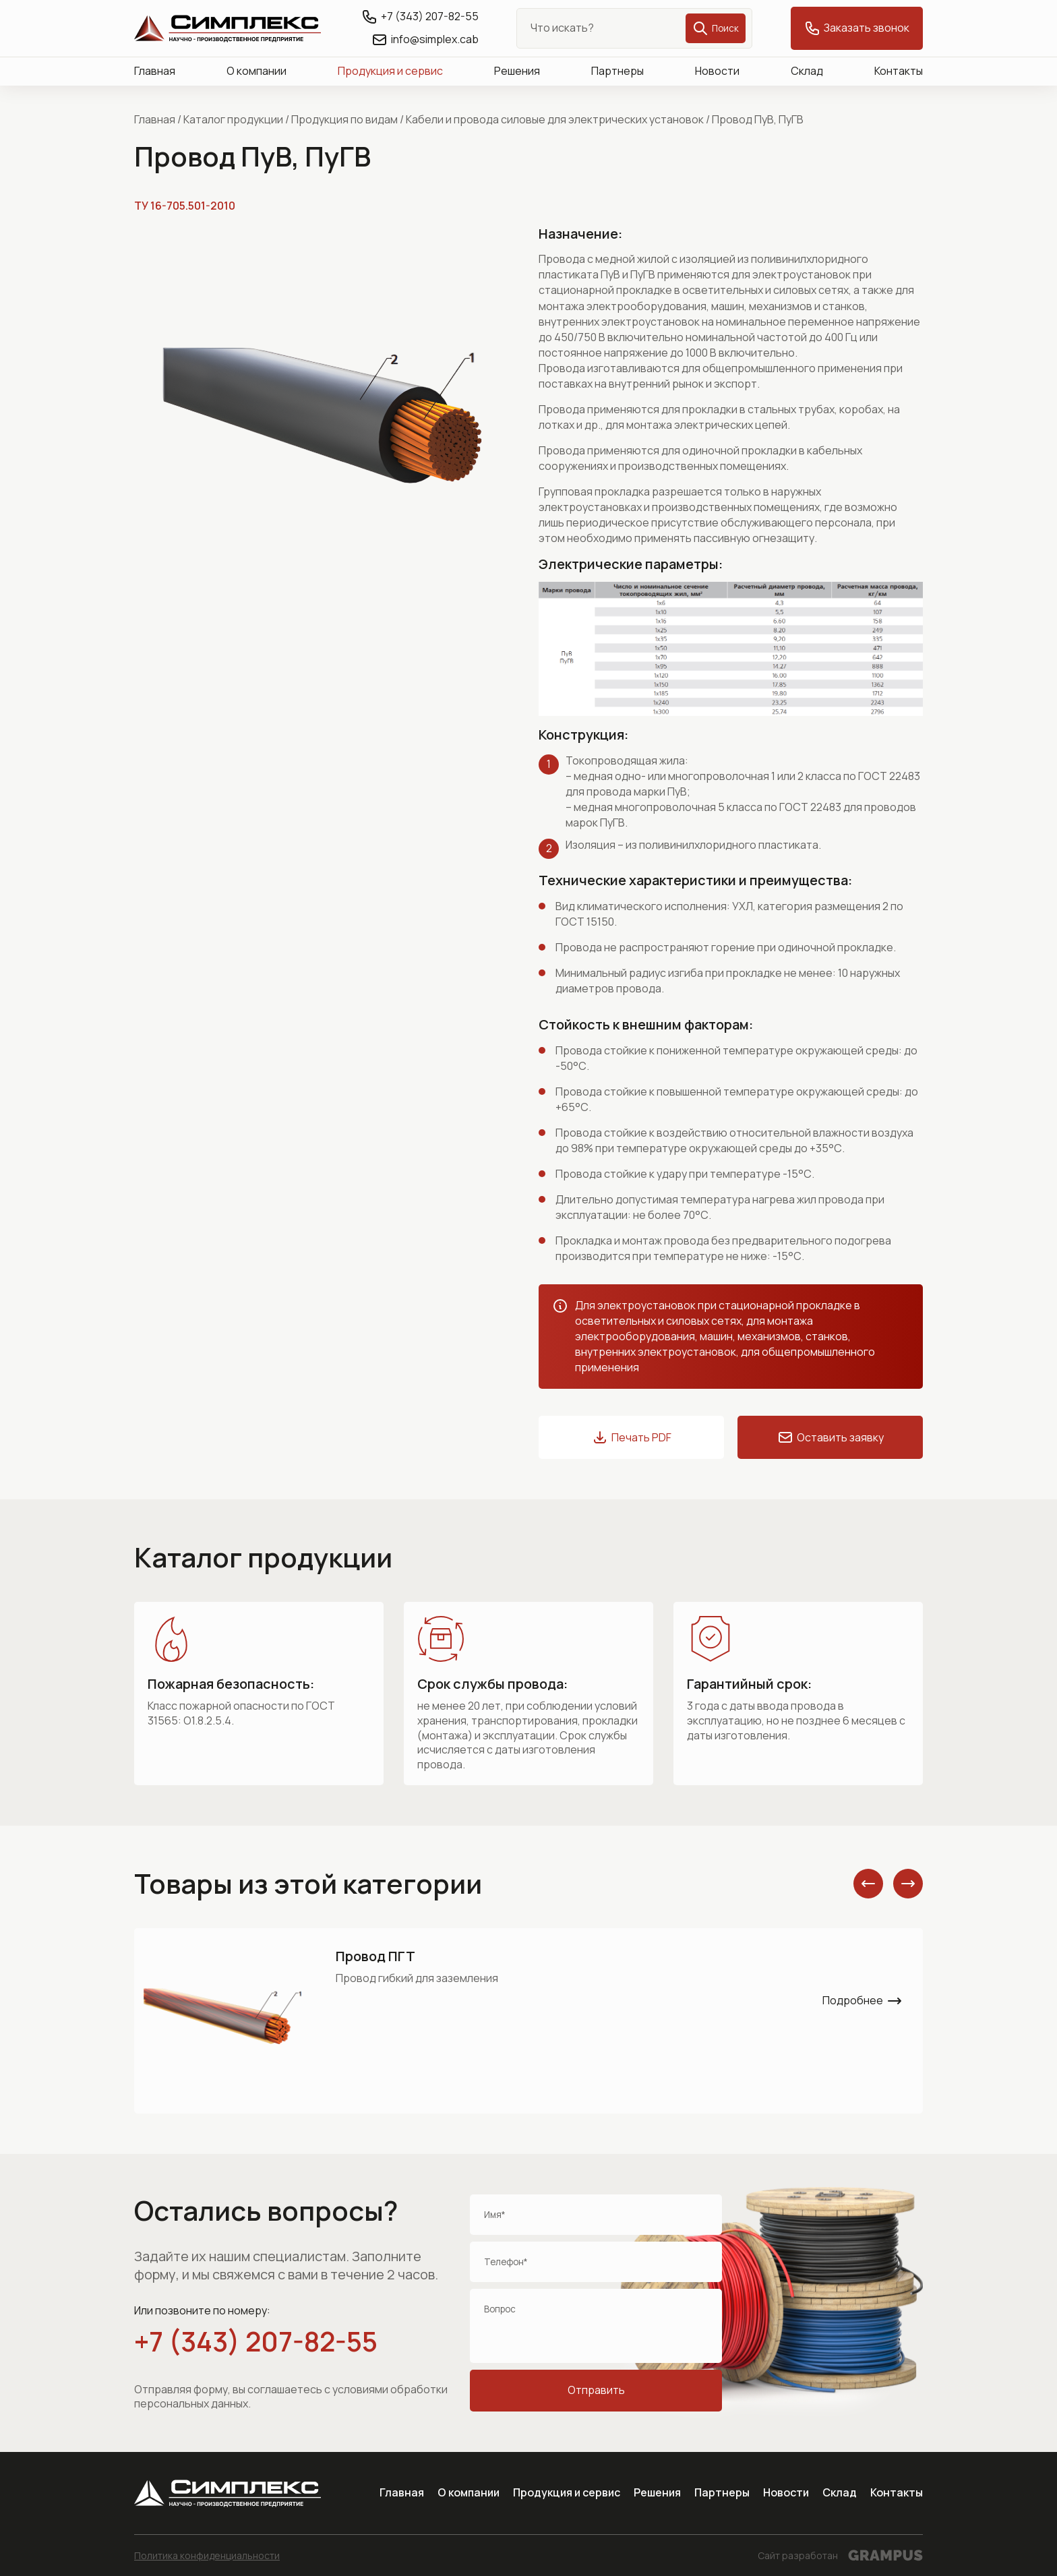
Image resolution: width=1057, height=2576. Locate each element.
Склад (807, 70)
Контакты (898, 70)
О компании (256, 70)
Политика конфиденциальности (207, 2555)
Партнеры (617, 70)
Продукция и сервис (390, 70)
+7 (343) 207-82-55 (256, 2341)
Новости (717, 70)
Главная (154, 70)
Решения (517, 70)
